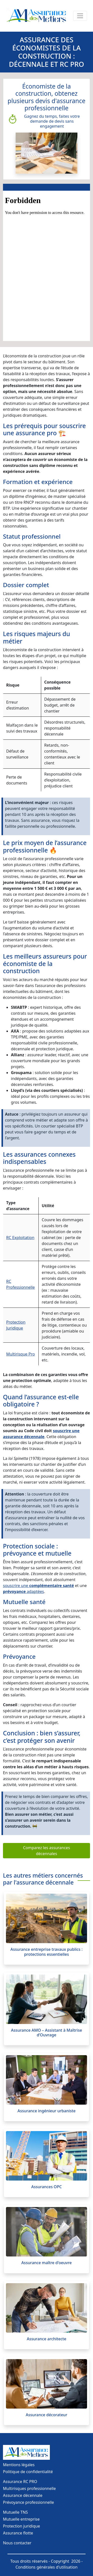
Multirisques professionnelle (29, 2488)
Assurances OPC (46, 2186)
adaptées (23, 1591)
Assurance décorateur (46, 2414)
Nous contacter (17, 2543)
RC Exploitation (20, 1237)
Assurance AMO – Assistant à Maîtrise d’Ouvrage (46, 2032)
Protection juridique (21, 2526)
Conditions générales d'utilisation (46, 2567)
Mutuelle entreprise (21, 2519)
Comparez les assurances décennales (46, 1850)
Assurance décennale (22, 2495)
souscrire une (38, 1585)
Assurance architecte (46, 2339)
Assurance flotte (18, 2533)
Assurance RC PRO (20, 2481)
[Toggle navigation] (80, 16)
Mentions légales (19, 2464)
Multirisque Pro (20, 1354)
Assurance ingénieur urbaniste (46, 2111)
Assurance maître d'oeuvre (46, 2262)
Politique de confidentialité (28, 2471)
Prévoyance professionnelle (28, 2502)
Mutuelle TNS (15, 2512)
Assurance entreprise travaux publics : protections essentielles (46, 1952)
